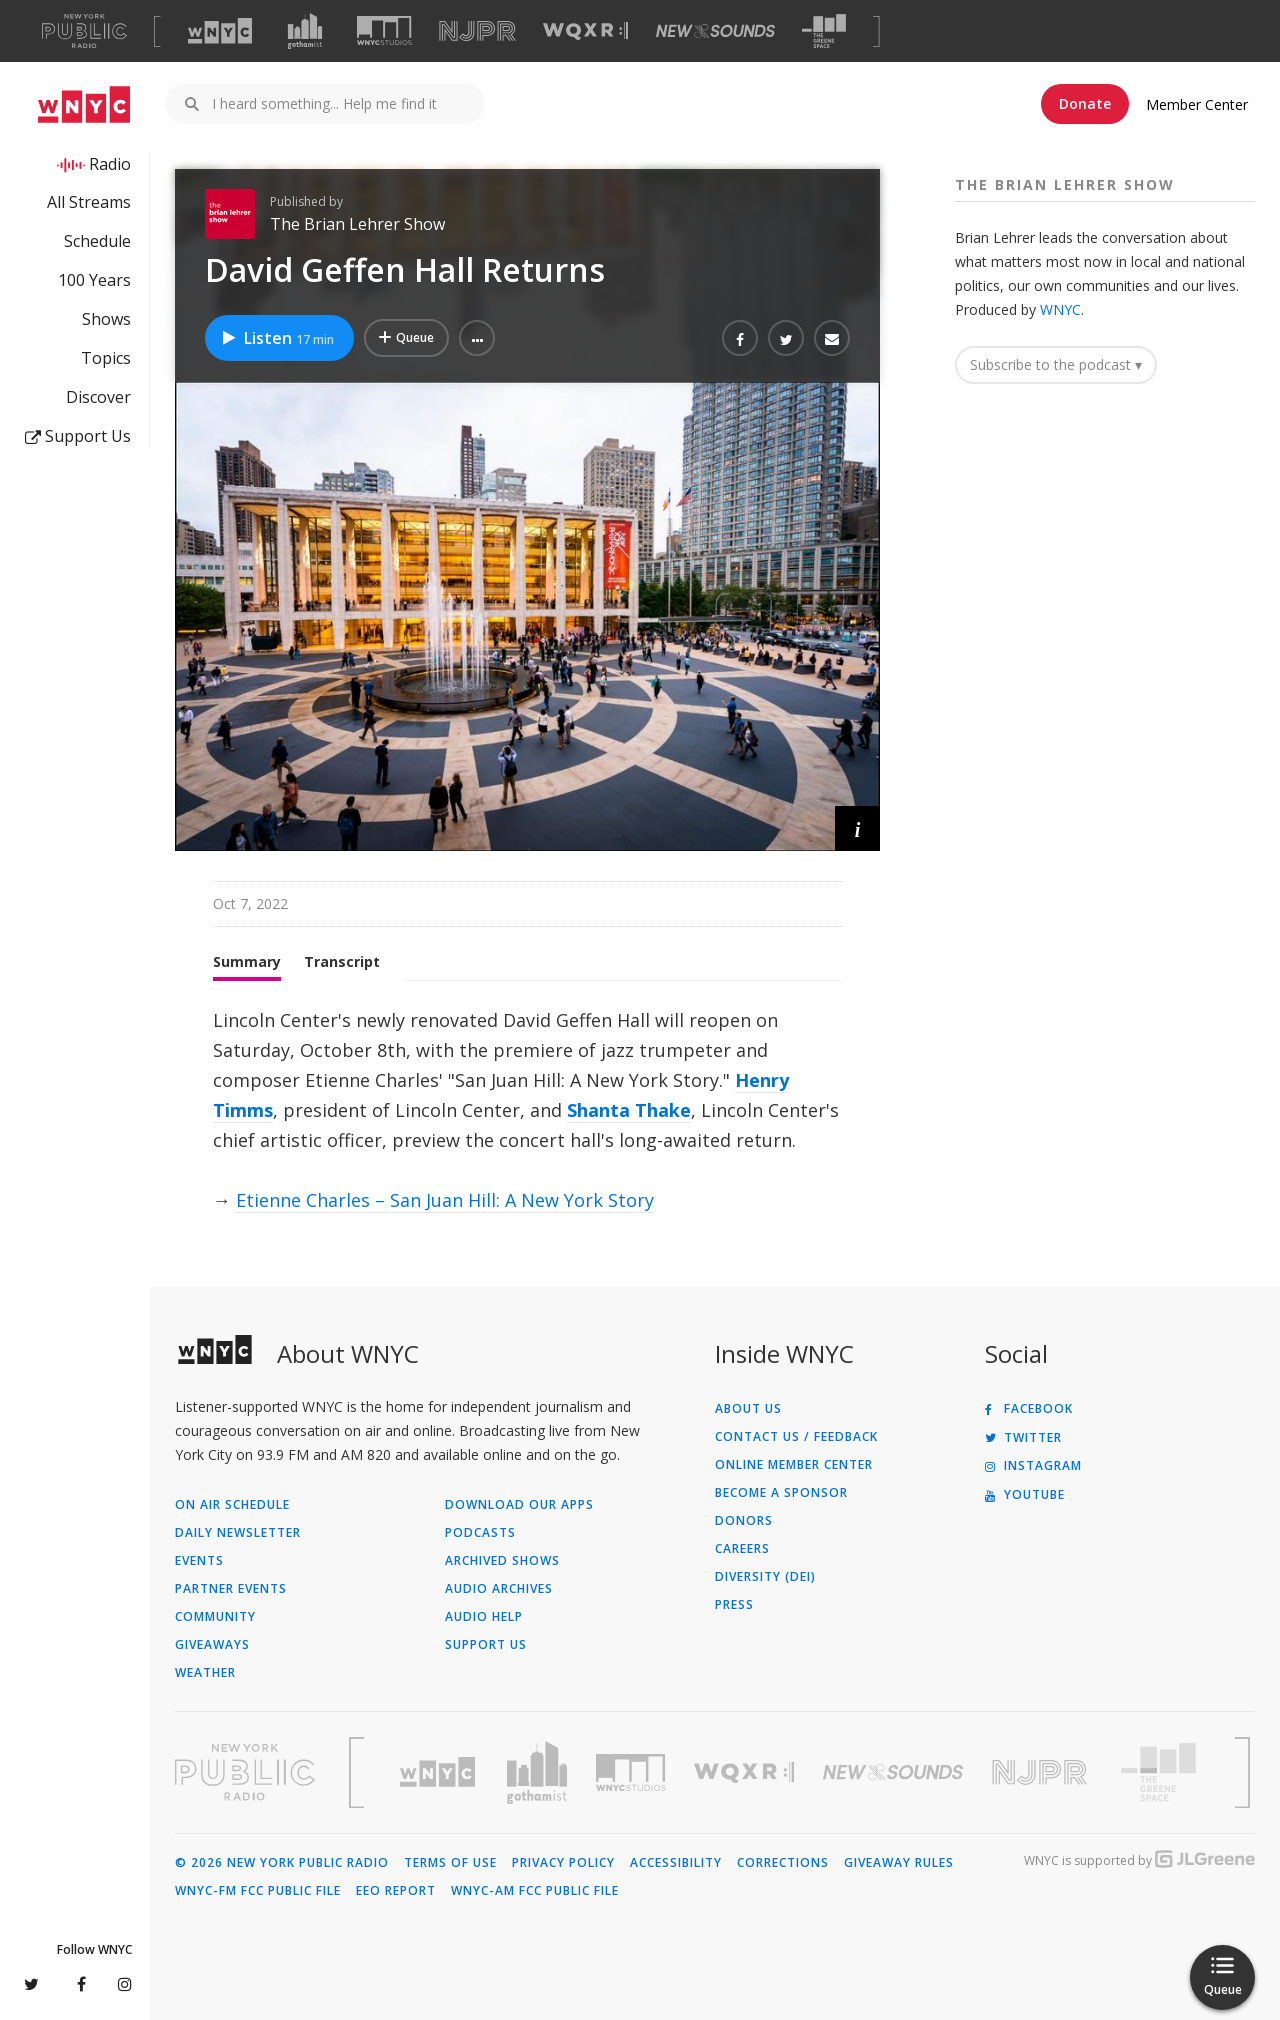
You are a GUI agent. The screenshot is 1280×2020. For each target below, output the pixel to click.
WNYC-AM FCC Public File (535, 1891)
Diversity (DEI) (765, 1577)
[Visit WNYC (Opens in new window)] (220, 31)
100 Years (94, 280)
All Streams (89, 202)
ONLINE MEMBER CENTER (794, 1465)
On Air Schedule (232, 1505)
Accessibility (676, 1863)
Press (734, 1605)
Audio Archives (499, 1589)
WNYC (1060, 309)
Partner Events (231, 1589)
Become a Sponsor (781, 1493)
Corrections (783, 1863)
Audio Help (484, 1617)
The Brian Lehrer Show (357, 224)
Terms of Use (450, 1863)
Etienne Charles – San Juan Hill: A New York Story (445, 1200)
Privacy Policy (563, 1863)
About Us (748, 1409)
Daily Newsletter (238, 1533)
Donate (1085, 103)
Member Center (1197, 104)
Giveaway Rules (899, 1863)
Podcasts (480, 1533)
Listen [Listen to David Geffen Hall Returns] (277, 338)
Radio (110, 164)
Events (199, 1561)
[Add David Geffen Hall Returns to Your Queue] (406, 338)
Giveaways (212, 1645)
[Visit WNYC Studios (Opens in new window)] (384, 30)
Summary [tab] (247, 961)
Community (215, 1617)
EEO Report (396, 1891)
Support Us (78, 436)
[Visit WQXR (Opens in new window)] (585, 31)
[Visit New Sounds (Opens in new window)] (715, 31)
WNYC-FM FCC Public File (258, 1891)
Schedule (97, 241)
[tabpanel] (527, 1110)
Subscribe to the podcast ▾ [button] (1056, 364)
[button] (477, 338)
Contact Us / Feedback (796, 1437)
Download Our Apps (519, 1505)
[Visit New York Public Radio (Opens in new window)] (245, 1772)
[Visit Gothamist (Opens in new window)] (305, 31)
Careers (742, 1549)
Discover (98, 397)
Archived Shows (502, 1561)
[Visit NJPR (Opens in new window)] (477, 31)
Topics (106, 358)
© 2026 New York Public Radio (282, 1863)
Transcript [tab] (342, 961)
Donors (744, 1521)
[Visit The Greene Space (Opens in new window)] (824, 31)
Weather (205, 1673)
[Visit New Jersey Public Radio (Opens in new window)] (1042, 1772)
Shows (106, 319)
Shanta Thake (629, 1110)
